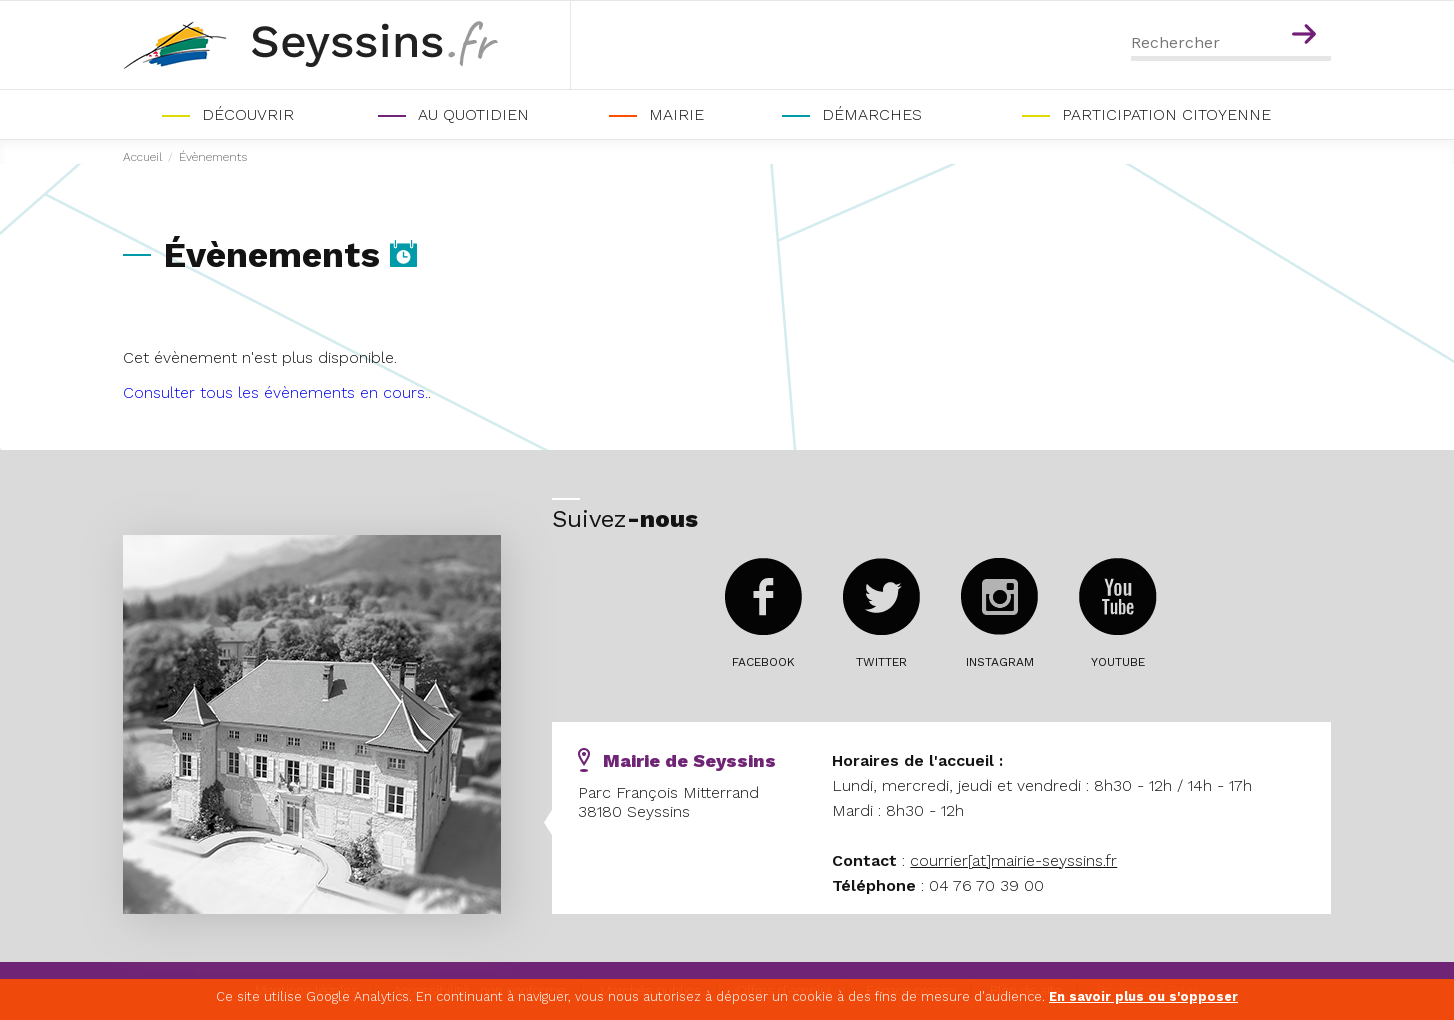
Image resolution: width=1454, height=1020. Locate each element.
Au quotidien (473, 114)
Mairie (676, 114)
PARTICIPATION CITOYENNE (1166, 114)
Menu (1264, 8)
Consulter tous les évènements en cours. (275, 392)
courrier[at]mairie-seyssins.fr (1013, 860)
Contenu (1307, 8)
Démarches (872, 114)
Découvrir (248, 114)
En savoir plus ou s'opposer (1143, 996)
